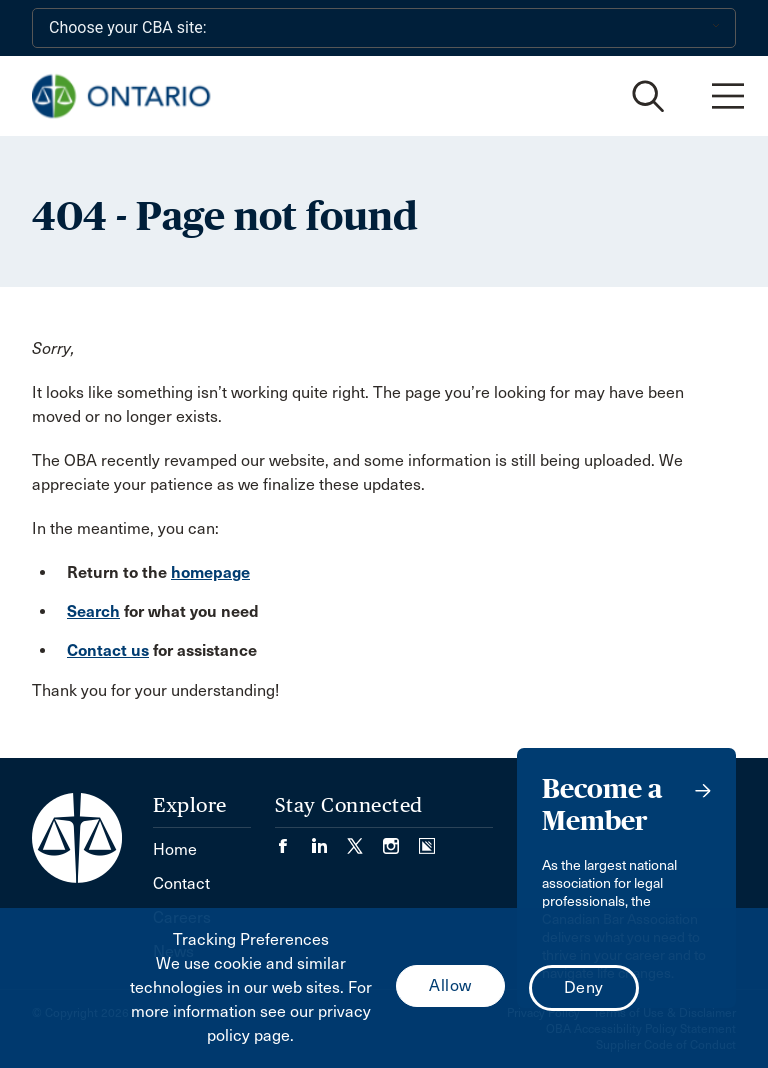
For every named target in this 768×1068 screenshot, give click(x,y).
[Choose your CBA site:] (384, 28)
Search (93, 611)
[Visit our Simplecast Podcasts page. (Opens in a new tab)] (427, 839)
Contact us (108, 650)
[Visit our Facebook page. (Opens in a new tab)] (293, 839)
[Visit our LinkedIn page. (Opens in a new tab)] (329, 839)
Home (175, 849)
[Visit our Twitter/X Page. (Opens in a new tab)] (365, 839)
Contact (181, 883)
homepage (210, 572)
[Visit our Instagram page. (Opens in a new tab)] (401, 839)
